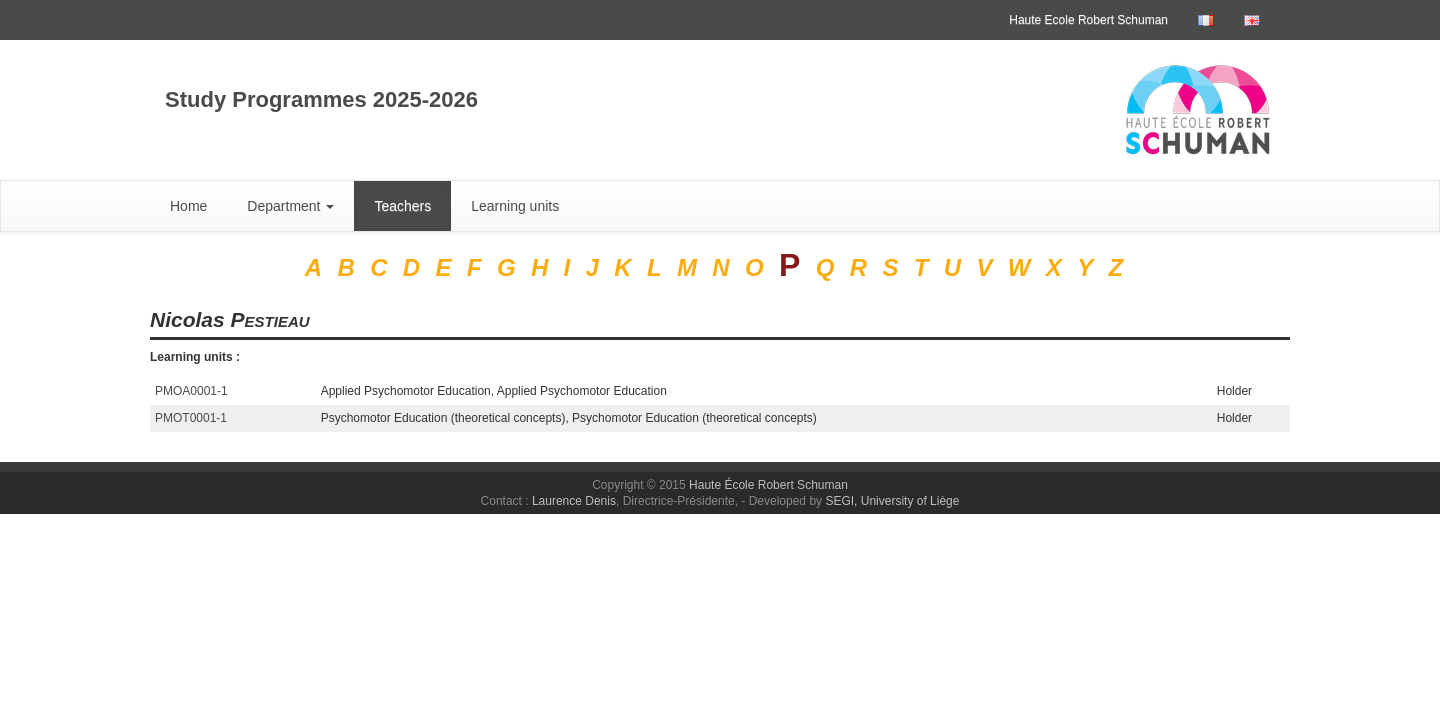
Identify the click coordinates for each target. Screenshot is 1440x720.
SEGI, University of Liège (892, 501)
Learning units (515, 206)
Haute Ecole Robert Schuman (1088, 20)
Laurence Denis (574, 501)
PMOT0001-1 (191, 418)
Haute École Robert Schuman (768, 485)
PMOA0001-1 (191, 391)
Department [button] (290, 206)
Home (188, 206)
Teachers (402, 206)
